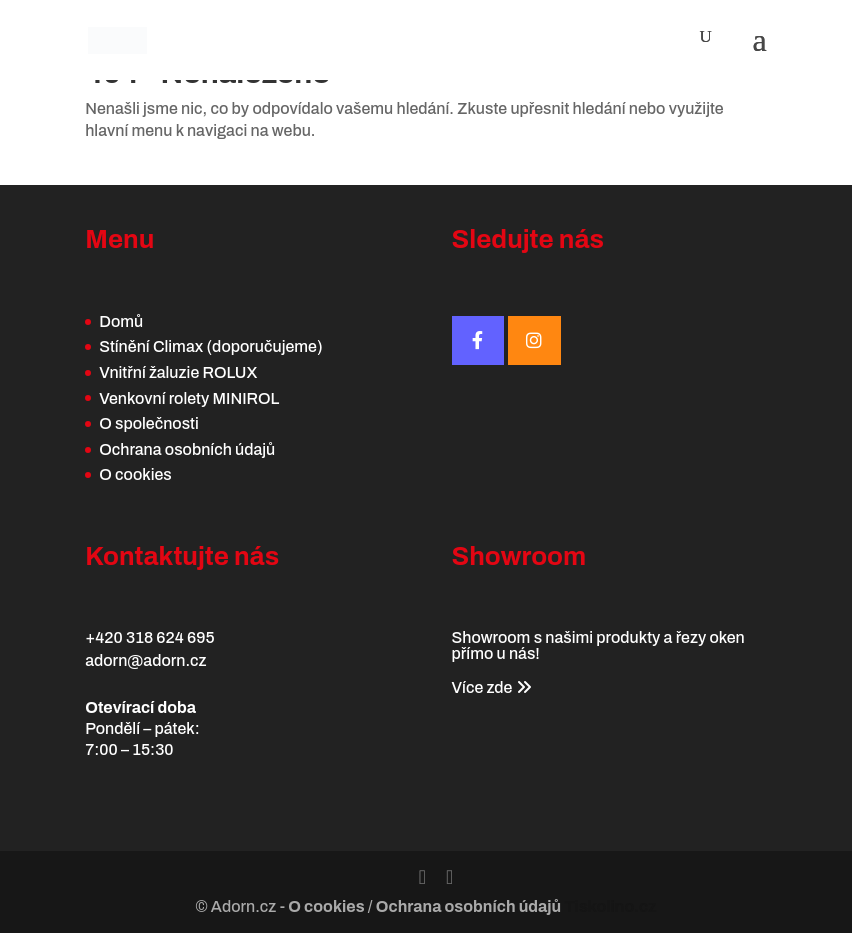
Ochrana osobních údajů (187, 449)
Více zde (492, 687)
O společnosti (149, 423)
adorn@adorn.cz (145, 660)
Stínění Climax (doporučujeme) (210, 346)
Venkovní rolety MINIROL (189, 398)
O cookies (135, 474)
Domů (121, 321)
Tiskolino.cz (610, 906)
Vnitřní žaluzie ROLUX (178, 372)
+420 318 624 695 (149, 637)
